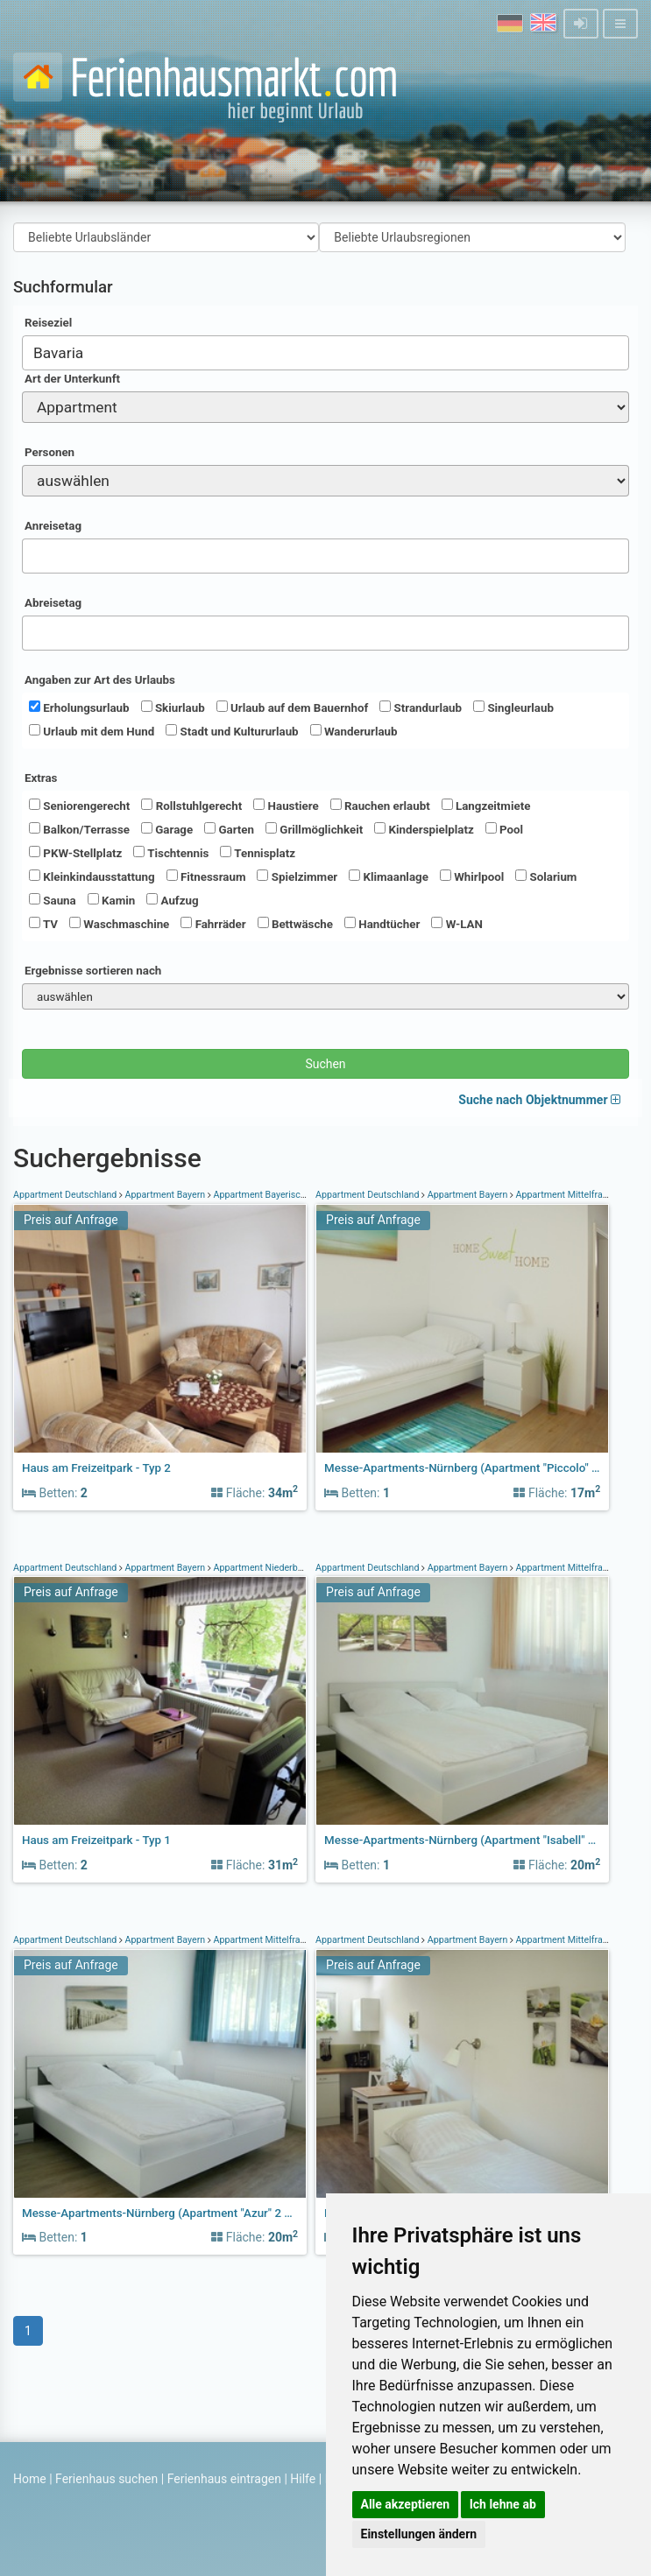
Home (29, 2479)
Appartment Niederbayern (266, 1567)
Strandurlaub (420, 707)
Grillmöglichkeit (314, 829)
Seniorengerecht (79, 806)
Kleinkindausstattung (92, 876)
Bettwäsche (295, 924)
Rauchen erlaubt (380, 806)
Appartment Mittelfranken (569, 1194)
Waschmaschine (119, 924)
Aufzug (172, 900)
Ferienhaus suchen (106, 2479)
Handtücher (382, 924)
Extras (41, 778)
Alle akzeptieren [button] (405, 2504)
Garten (229, 829)
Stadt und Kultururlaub (232, 731)
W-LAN (457, 924)
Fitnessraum (206, 876)
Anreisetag (53, 525)
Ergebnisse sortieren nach (93, 970)
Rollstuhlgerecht (191, 806)
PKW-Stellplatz (75, 853)
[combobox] (325, 352)
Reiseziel (48, 322)
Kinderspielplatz (423, 829)
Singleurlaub (513, 707)
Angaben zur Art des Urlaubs (100, 679)
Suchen (325, 1064)
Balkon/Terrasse (79, 829)
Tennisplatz (257, 853)
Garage (167, 829)
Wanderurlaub (354, 731)
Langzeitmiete (486, 806)
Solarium (546, 876)
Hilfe (302, 2479)
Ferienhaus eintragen (224, 2479)
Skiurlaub (173, 707)
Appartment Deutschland (66, 1194)
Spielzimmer (297, 876)
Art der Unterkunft (72, 378)
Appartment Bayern (165, 1194)
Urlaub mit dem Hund (91, 731)
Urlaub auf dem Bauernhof (292, 707)
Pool (504, 829)
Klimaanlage (388, 876)
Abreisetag (53, 602)
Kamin (111, 900)
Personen (49, 452)
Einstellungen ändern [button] (419, 2534)
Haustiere (285, 806)
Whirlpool (472, 876)
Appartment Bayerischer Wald (275, 1194)
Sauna (52, 900)
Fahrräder (212, 924)
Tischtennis (171, 853)
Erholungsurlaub (79, 707)
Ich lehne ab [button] (503, 2504)
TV (43, 924)
